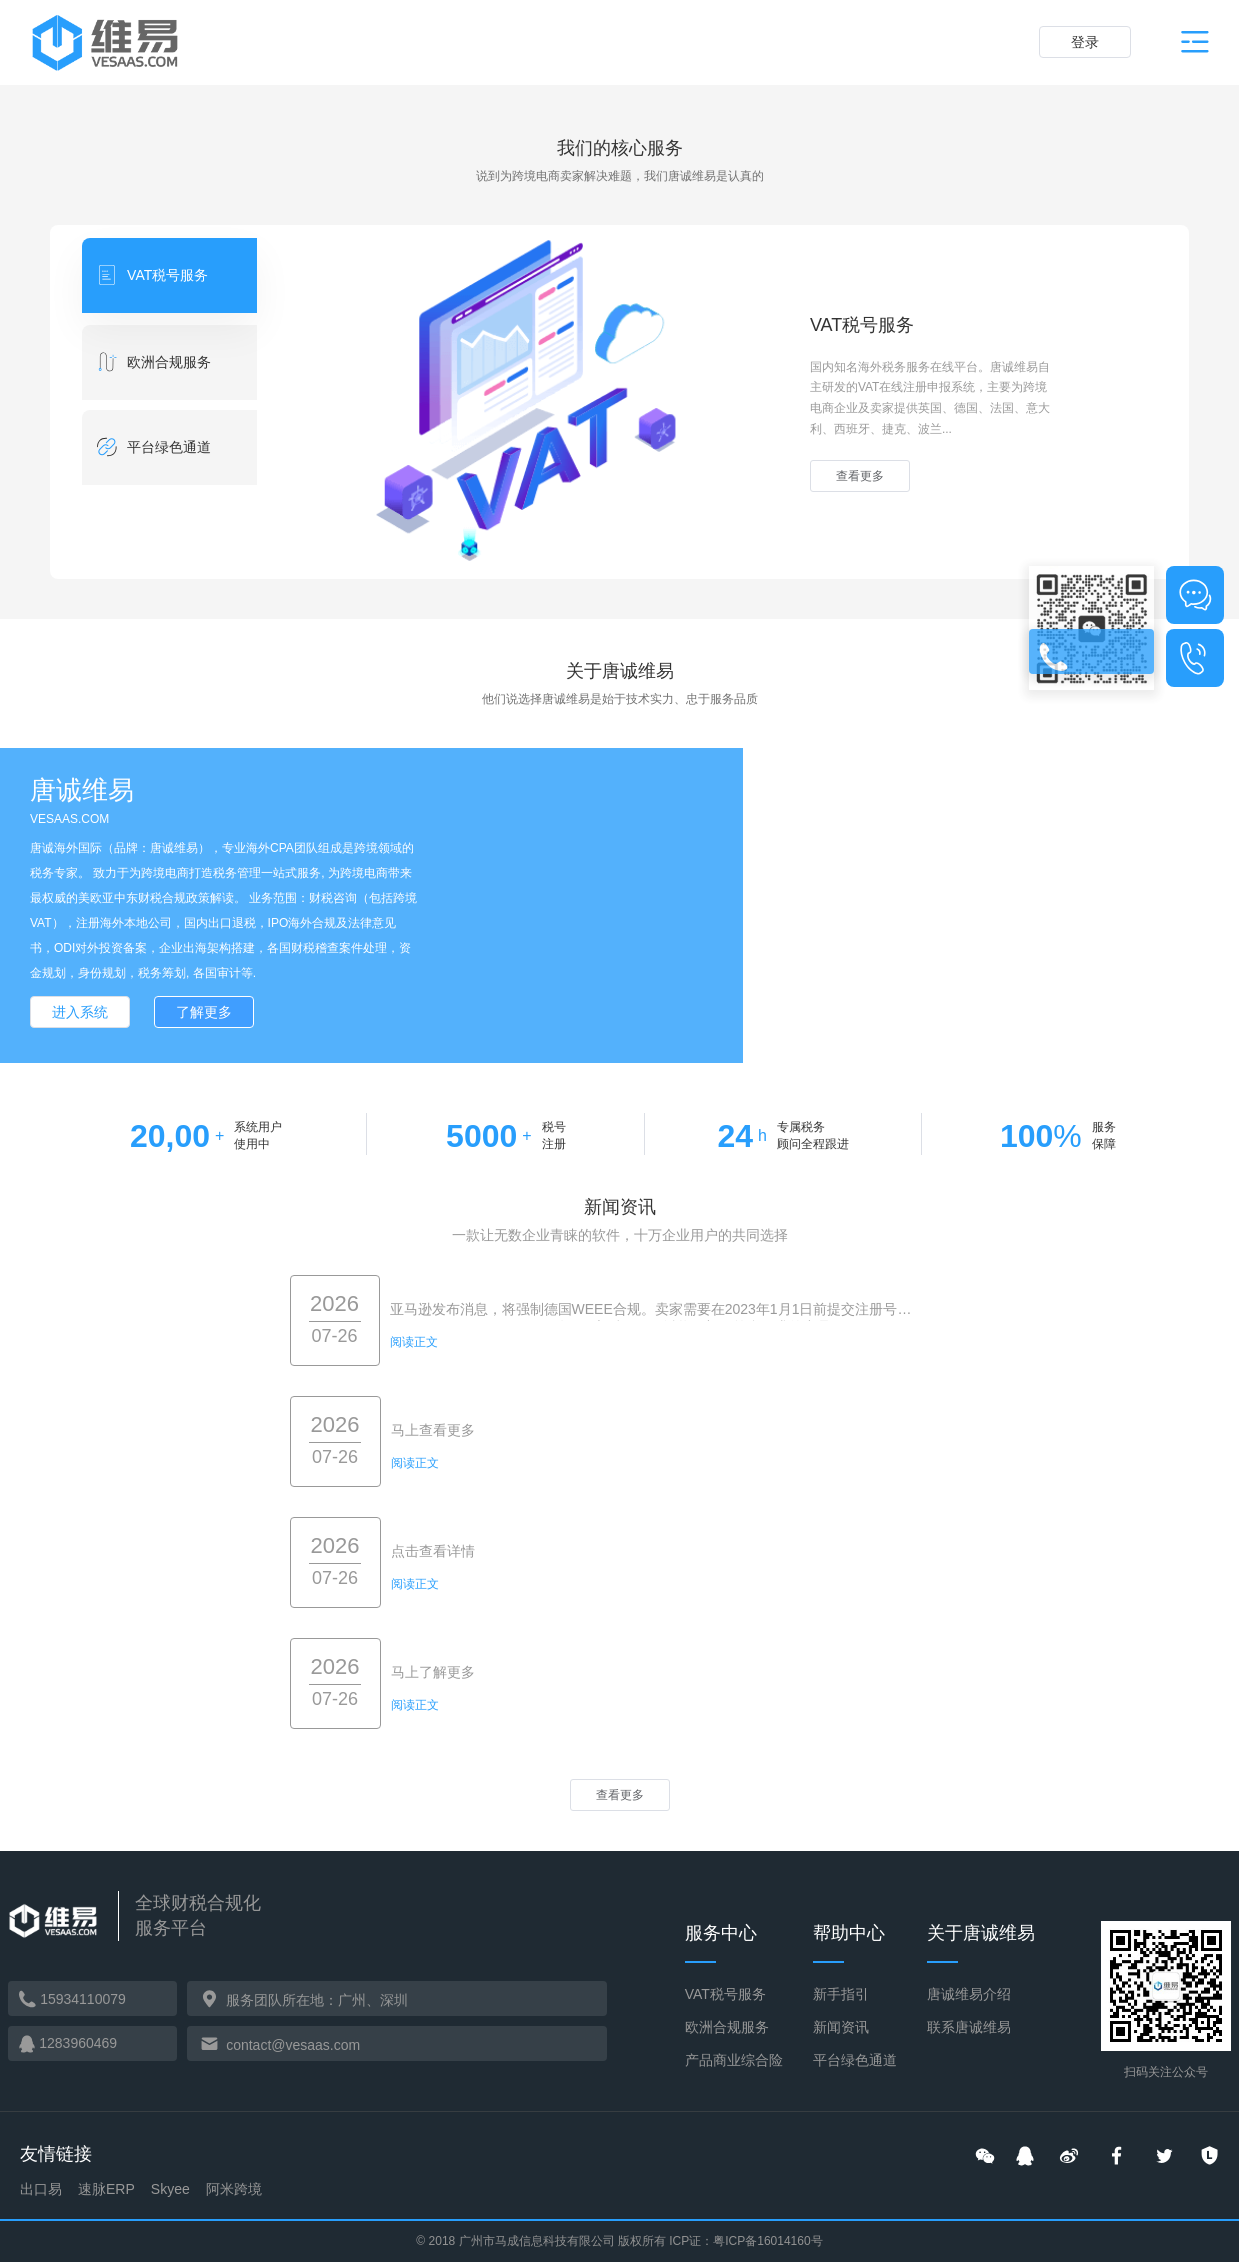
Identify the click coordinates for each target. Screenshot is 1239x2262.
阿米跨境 (234, 2189)
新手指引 (841, 1994)
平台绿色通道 (855, 2060)
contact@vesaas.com (293, 2045)
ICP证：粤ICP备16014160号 (745, 2241)
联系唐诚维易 (969, 2027)
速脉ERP (106, 2189)
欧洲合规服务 (727, 2027)
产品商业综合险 (734, 2060)
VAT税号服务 (725, 1994)
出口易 (41, 2189)
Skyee (170, 2189)
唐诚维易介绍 (969, 1994)
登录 (1085, 42)
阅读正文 (414, 1342)
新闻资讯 (841, 2027)
